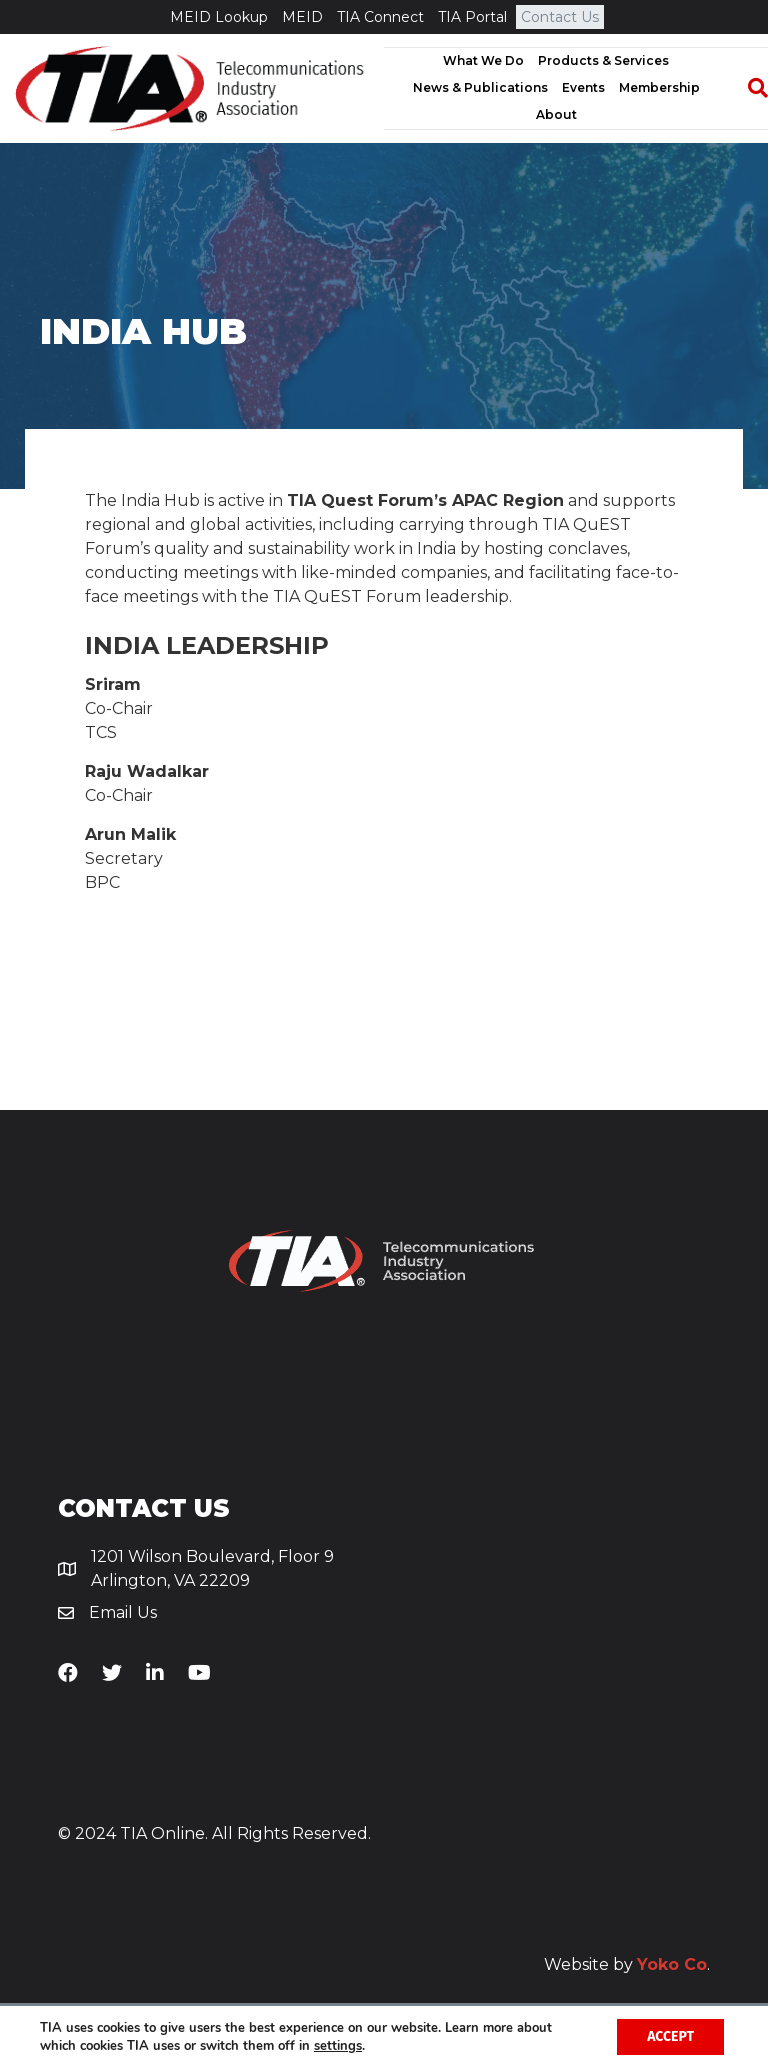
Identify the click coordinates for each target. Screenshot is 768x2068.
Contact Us (560, 17)
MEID (302, 17)
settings (338, 2046)
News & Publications (480, 87)
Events (583, 87)
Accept (670, 2036)
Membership (659, 87)
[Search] (748, 88)
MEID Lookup (219, 17)
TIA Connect (380, 17)
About (556, 114)
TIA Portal (472, 17)
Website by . (627, 1964)
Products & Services (603, 60)
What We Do (483, 60)
